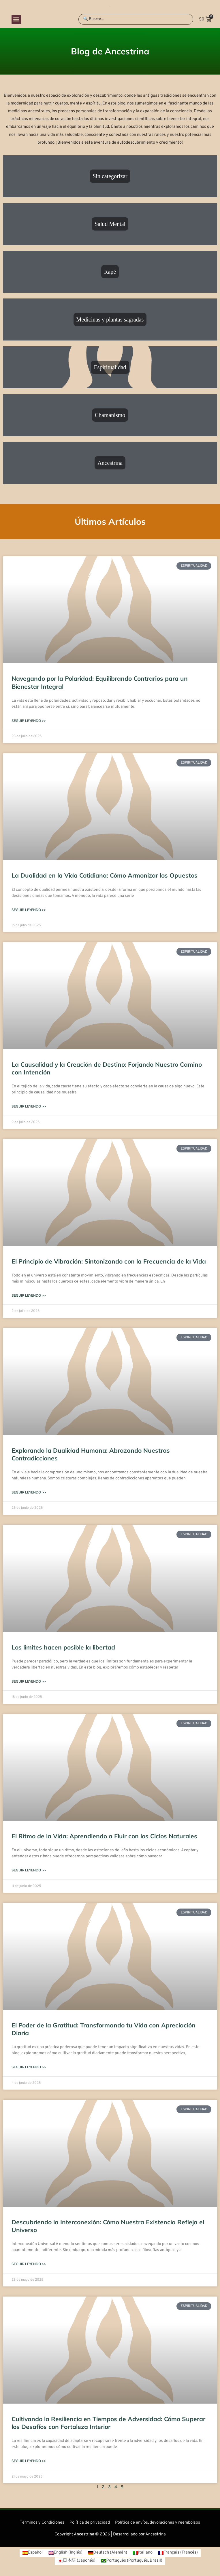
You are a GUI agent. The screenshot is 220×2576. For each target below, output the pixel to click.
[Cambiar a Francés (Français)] (178, 2553)
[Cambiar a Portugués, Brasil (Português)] (131, 2561)
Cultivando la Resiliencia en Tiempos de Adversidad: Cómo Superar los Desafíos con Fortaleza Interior (108, 2422)
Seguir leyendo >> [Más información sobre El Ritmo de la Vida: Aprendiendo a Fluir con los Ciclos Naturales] (29, 1870)
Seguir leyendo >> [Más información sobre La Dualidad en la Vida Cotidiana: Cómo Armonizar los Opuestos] (29, 910)
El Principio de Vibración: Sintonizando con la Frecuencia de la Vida (109, 1261)
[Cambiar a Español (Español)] (33, 2553)
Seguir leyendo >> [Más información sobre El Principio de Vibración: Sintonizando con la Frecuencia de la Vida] (29, 1295)
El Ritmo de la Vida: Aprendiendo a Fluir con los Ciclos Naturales (104, 1836)
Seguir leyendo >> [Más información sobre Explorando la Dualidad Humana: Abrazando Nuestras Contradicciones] (29, 1492)
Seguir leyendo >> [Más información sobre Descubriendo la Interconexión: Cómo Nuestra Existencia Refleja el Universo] (29, 2264)
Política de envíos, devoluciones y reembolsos (157, 2522)
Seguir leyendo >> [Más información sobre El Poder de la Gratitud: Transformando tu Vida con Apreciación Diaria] (29, 2067)
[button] (16, 19)
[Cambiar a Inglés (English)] (65, 2553)
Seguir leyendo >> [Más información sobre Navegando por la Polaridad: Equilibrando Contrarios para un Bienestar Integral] (29, 720)
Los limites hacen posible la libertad (63, 1647)
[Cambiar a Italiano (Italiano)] (142, 2553)
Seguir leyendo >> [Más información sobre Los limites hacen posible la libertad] (29, 1681)
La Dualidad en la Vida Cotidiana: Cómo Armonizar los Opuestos (105, 875)
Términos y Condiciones (42, 2522)
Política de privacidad (89, 2522)
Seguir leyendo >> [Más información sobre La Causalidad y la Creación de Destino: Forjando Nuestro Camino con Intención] (29, 1106)
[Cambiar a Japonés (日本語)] (76, 2561)
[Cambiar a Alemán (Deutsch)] (107, 2553)
